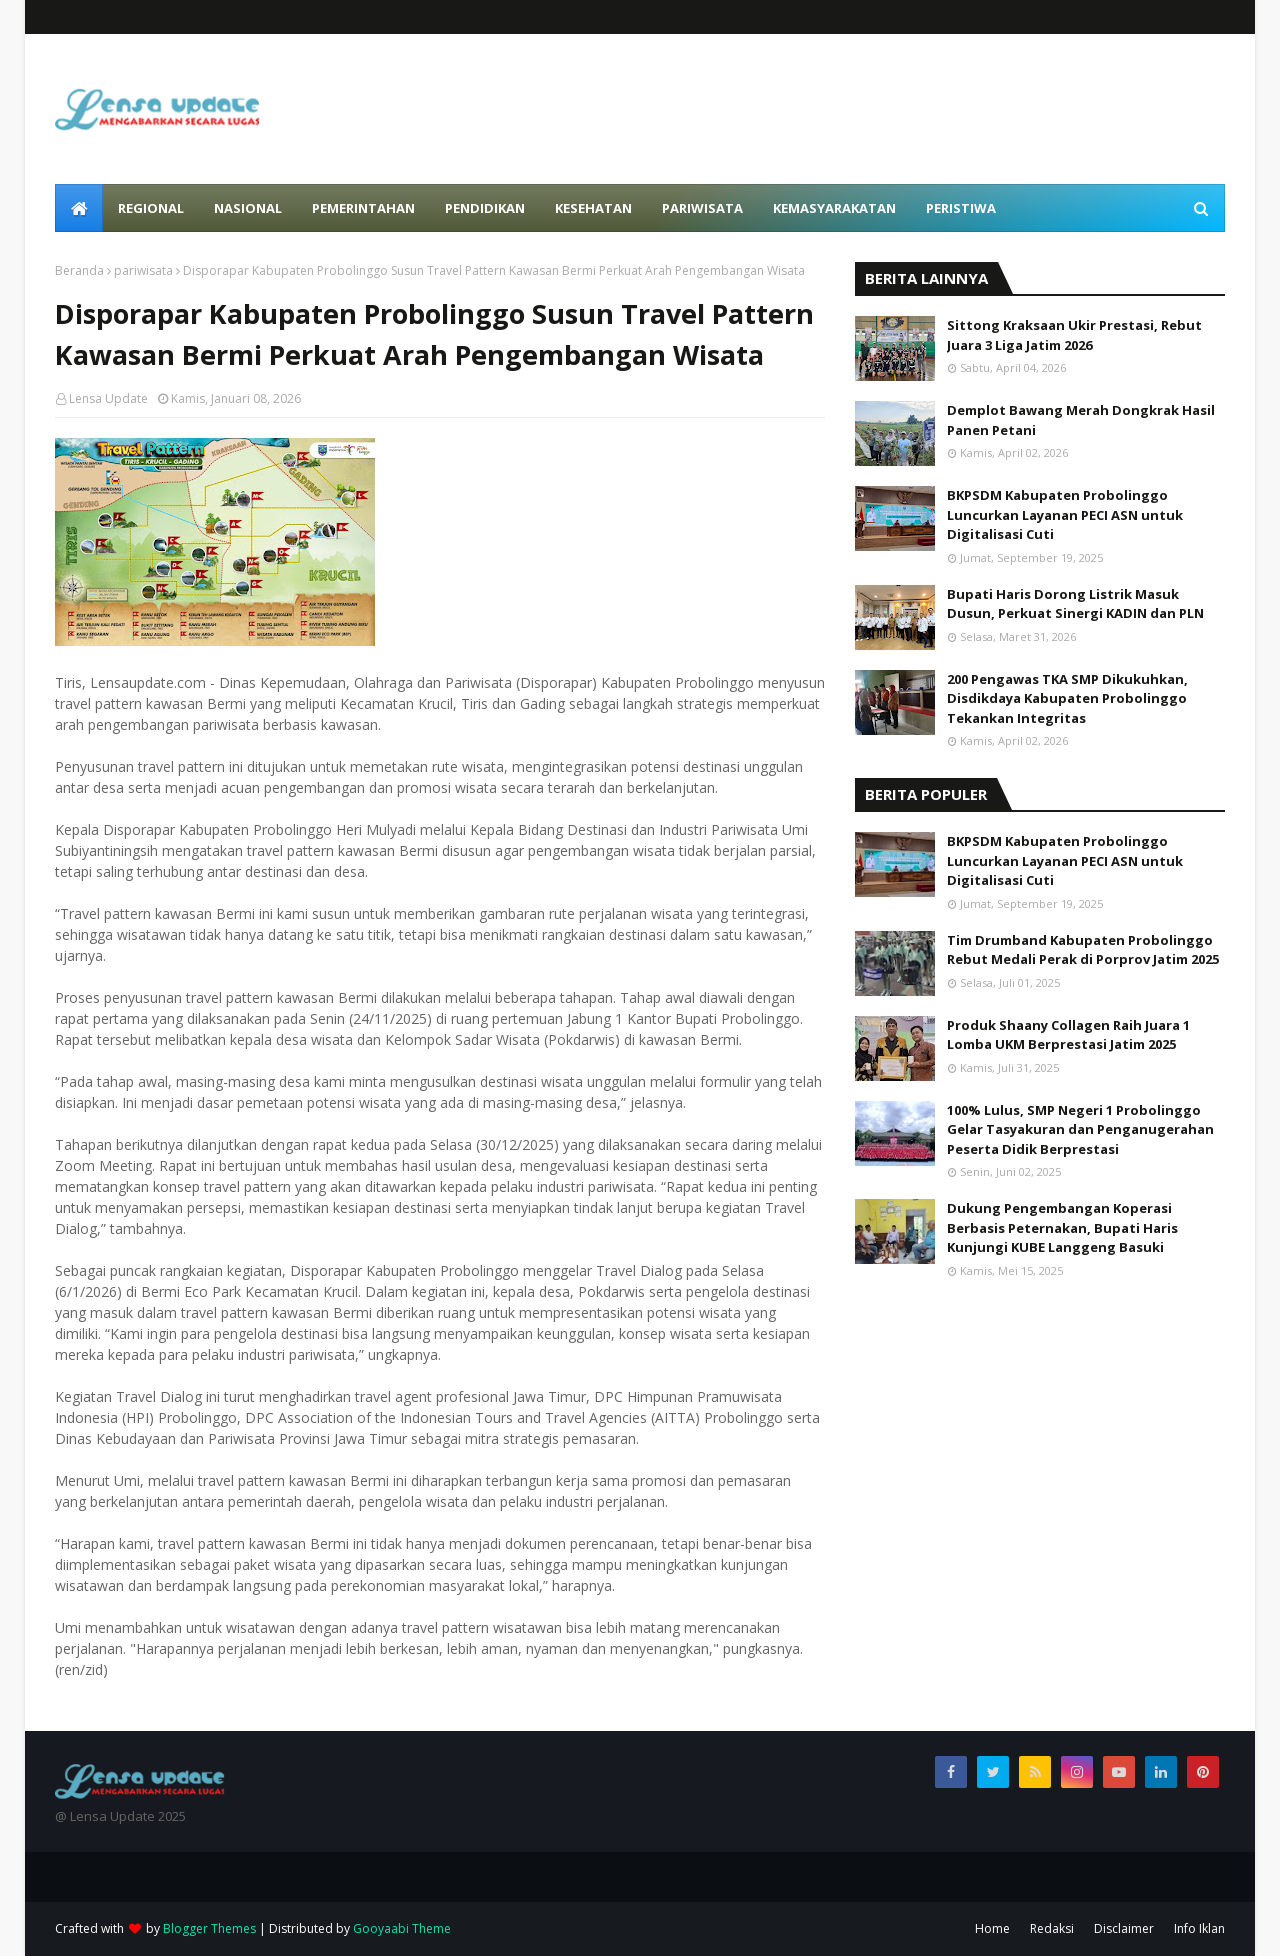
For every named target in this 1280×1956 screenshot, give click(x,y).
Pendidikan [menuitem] (485, 208)
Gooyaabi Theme (402, 1928)
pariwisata (143, 270)
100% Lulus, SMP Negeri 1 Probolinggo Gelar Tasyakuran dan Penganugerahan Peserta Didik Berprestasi (1080, 1129)
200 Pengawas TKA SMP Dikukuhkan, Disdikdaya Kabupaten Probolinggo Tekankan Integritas (1067, 698)
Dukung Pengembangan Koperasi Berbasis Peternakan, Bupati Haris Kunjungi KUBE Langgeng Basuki (1062, 1227)
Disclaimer (1124, 1928)
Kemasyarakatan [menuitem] (834, 208)
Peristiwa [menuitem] (961, 208)
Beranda (79, 270)
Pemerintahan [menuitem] (363, 208)
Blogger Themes (209, 1928)
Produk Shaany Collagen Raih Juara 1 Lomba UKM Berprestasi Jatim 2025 (1068, 1035)
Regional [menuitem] (151, 208)
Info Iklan (1199, 1928)
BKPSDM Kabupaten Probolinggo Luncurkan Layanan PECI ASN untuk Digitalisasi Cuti (1065, 514)
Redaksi (1052, 1928)
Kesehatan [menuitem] (593, 208)
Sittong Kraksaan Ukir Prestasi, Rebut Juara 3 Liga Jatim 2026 (1074, 335)
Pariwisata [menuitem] (702, 208)
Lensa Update (108, 398)
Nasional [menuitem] (248, 208)
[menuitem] (79, 208)
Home (992, 1928)
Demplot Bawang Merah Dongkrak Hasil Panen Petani (1081, 420)
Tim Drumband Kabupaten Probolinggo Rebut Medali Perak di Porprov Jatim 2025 (1083, 950)
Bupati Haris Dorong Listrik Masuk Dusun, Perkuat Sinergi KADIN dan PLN (1075, 604)
